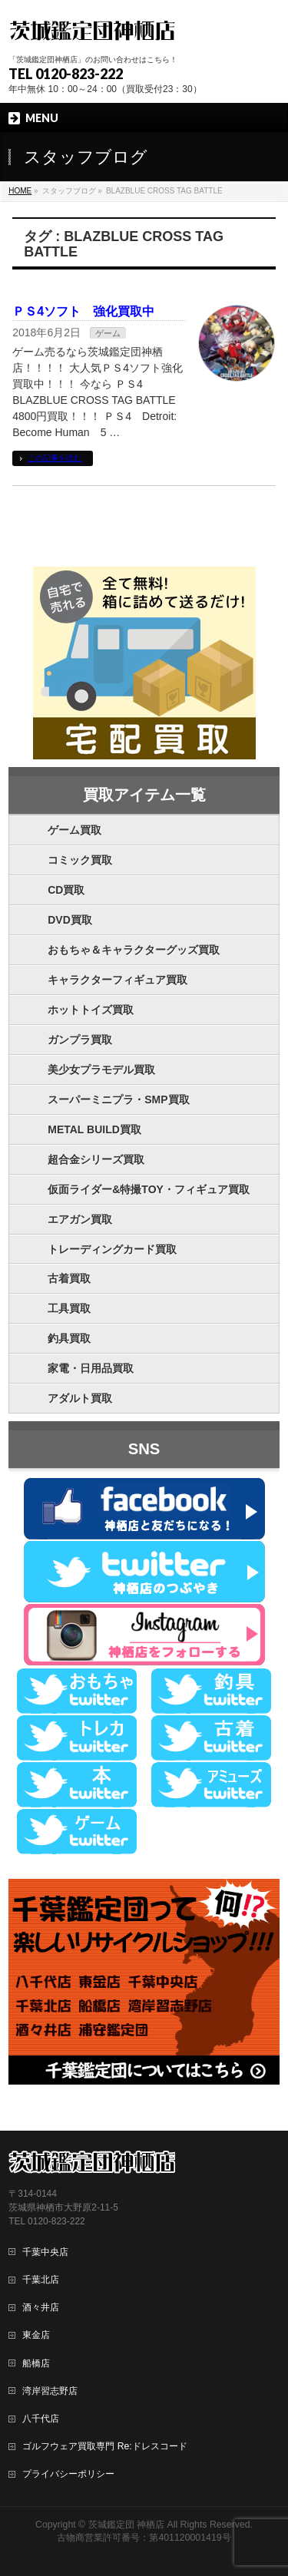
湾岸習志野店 (50, 2391)
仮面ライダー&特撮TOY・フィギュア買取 (149, 1189)
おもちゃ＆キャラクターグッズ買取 (134, 950)
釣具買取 (69, 1338)
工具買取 (69, 1308)
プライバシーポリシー (68, 2474)
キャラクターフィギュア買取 (117, 980)
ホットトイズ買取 (91, 1010)
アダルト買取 (80, 1398)
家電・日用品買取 (91, 1368)
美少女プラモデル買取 (101, 1069)
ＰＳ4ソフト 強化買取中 (83, 311)
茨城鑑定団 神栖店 (126, 2524)
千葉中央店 (45, 2252)
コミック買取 (80, 860)
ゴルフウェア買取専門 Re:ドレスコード (104, 2446)
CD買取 (66, 890)
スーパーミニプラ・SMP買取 (118, 1099)
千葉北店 (40, 2279)
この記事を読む (54, 458)
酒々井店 (40, 2307)
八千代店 (40, 2418)
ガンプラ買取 (80, 1039)
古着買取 (69, 1278)
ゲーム (108, 333)
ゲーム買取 (74, 830)
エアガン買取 (80, 1219)
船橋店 (36, 2363)
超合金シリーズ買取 (96, 1159)
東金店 (36, 2335)
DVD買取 (70, 920)
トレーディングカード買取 (112, 1249)
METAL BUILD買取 (94, 1129)
